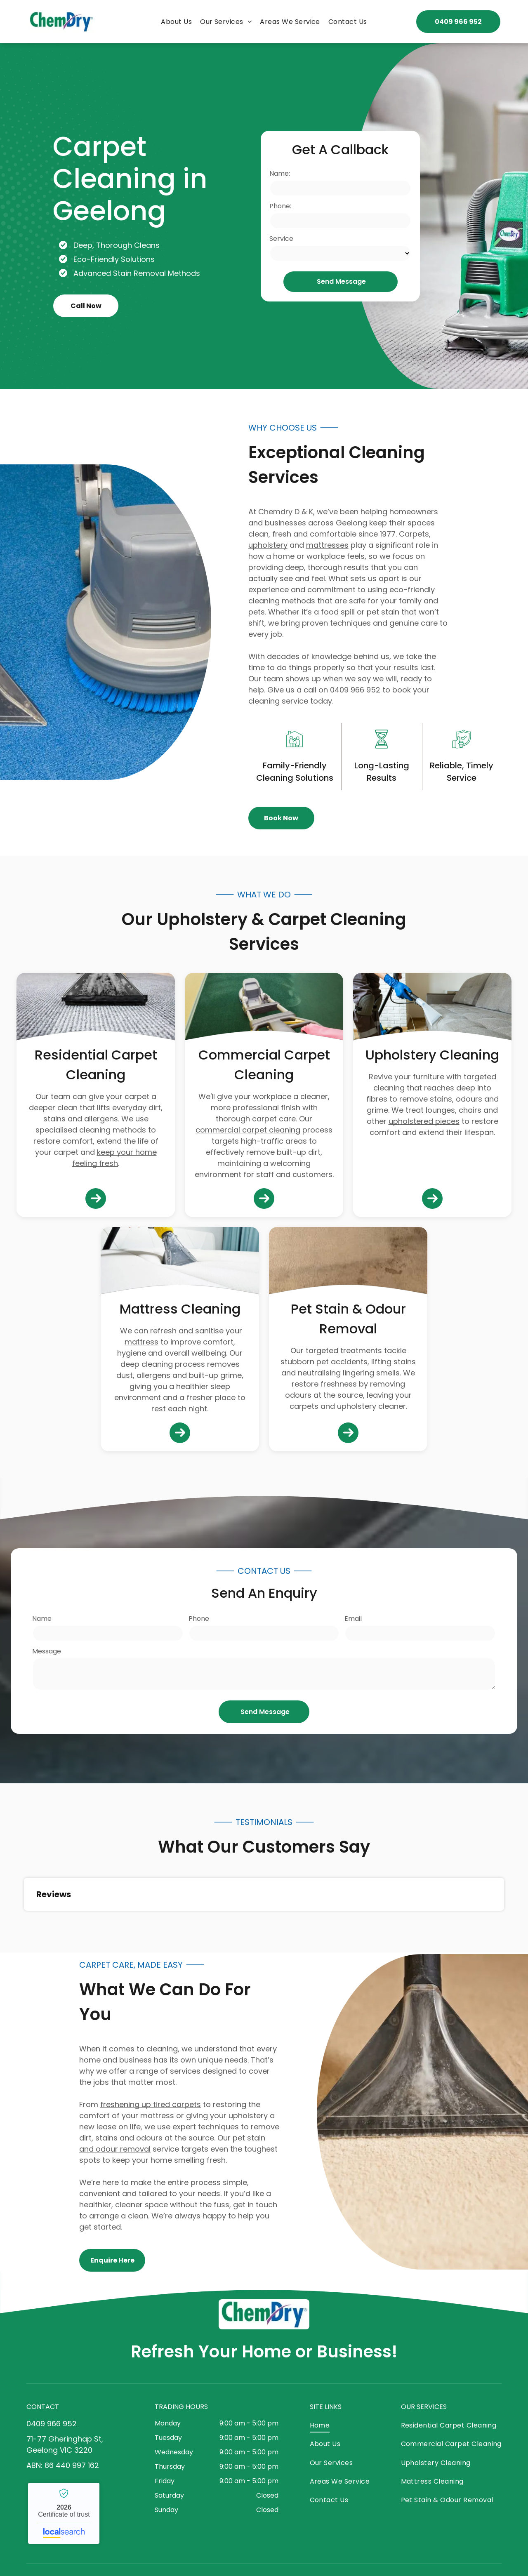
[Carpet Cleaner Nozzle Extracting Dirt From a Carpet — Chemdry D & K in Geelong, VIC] (422, 2112)
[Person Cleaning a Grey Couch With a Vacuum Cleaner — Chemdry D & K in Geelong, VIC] (432, 1010)
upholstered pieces (424, 1121)
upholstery (268, 545)
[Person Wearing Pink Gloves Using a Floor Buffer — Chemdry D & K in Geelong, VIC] (264, 1010)
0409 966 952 (355, 690)
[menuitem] (176, 21)
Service (281, 238)
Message (46, 1651)
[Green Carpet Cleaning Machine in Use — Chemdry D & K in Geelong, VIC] (439, 216)
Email (353, 1618)
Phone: (280, 206)
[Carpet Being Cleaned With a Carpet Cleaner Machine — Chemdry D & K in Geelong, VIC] (95, 1010)
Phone (199, 1618)
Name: (279, 173)
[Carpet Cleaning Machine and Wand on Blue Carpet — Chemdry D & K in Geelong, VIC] (105, 622)
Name (42, 1618)
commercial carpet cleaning (248, 1130)
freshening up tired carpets (150, 2104)
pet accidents (342, 1361)
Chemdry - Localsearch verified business (63, 2513)
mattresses (327, 545)
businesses (285, 523)
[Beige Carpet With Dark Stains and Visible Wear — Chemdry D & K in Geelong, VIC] (348, 1264)
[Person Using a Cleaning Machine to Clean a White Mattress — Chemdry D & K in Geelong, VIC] (180, 1264)
